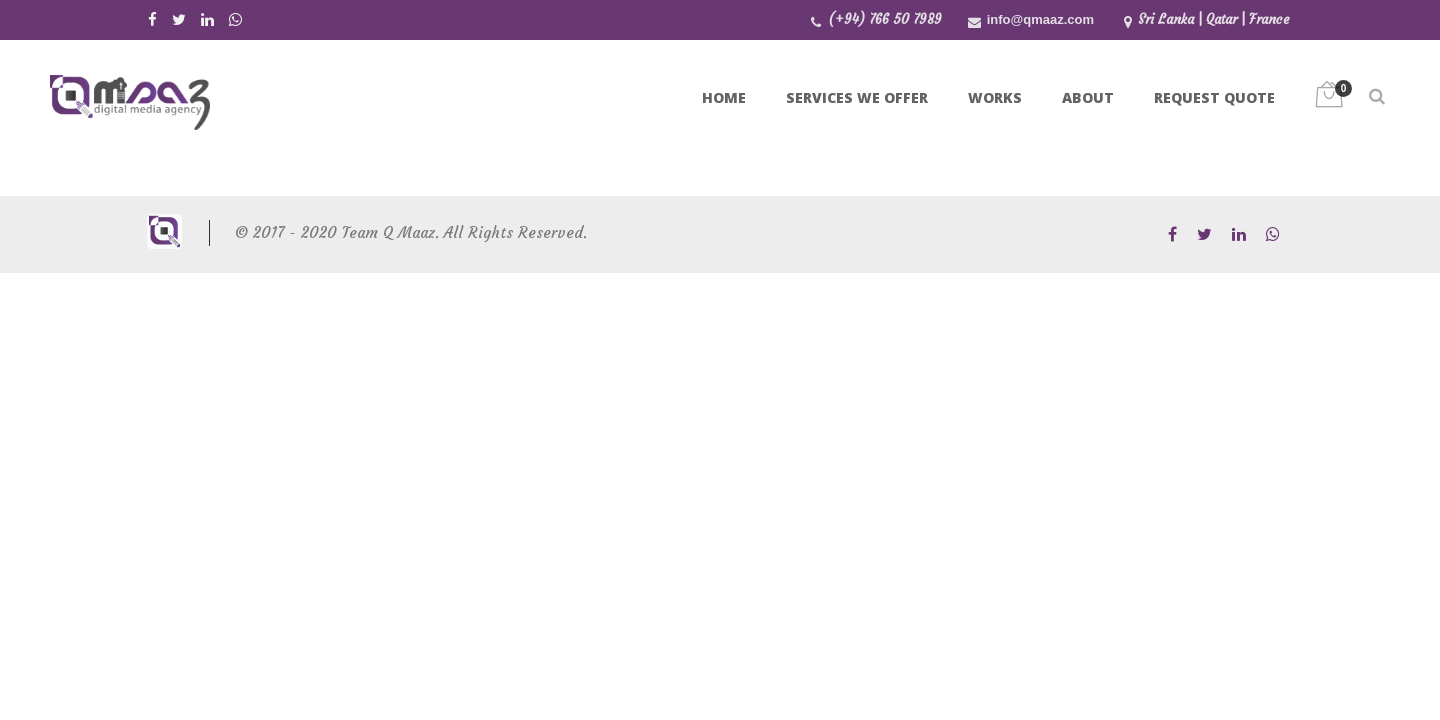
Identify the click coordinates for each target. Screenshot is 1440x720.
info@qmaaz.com (1040, 19)
